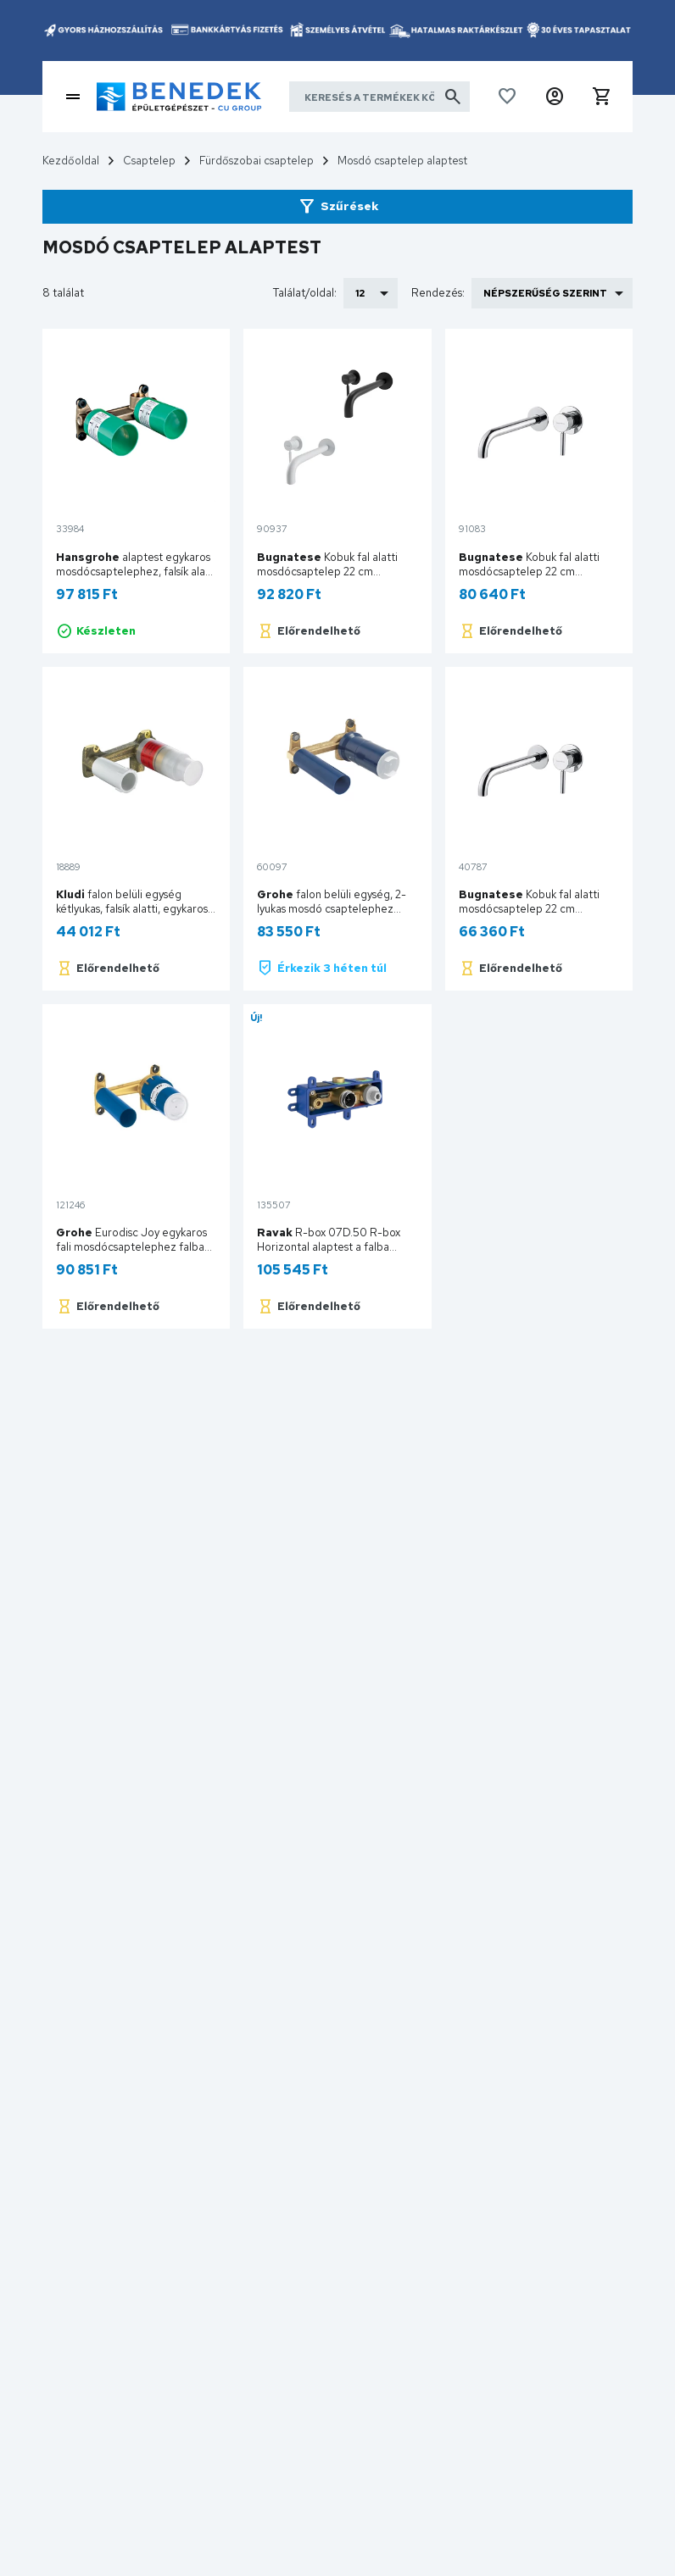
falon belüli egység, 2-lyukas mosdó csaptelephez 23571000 (331, 908)
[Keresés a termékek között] (379, 96)
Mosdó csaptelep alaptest (402, 160)
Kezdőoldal (70, 160)
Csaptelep (149, 160)
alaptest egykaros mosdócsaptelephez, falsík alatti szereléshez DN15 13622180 (136, 571)
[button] (554, 96)
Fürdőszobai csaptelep (256, 160)
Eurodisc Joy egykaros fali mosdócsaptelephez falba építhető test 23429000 (131, 1247)
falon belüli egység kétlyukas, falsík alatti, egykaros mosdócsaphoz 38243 (132, 908)
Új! (256, 1018)
